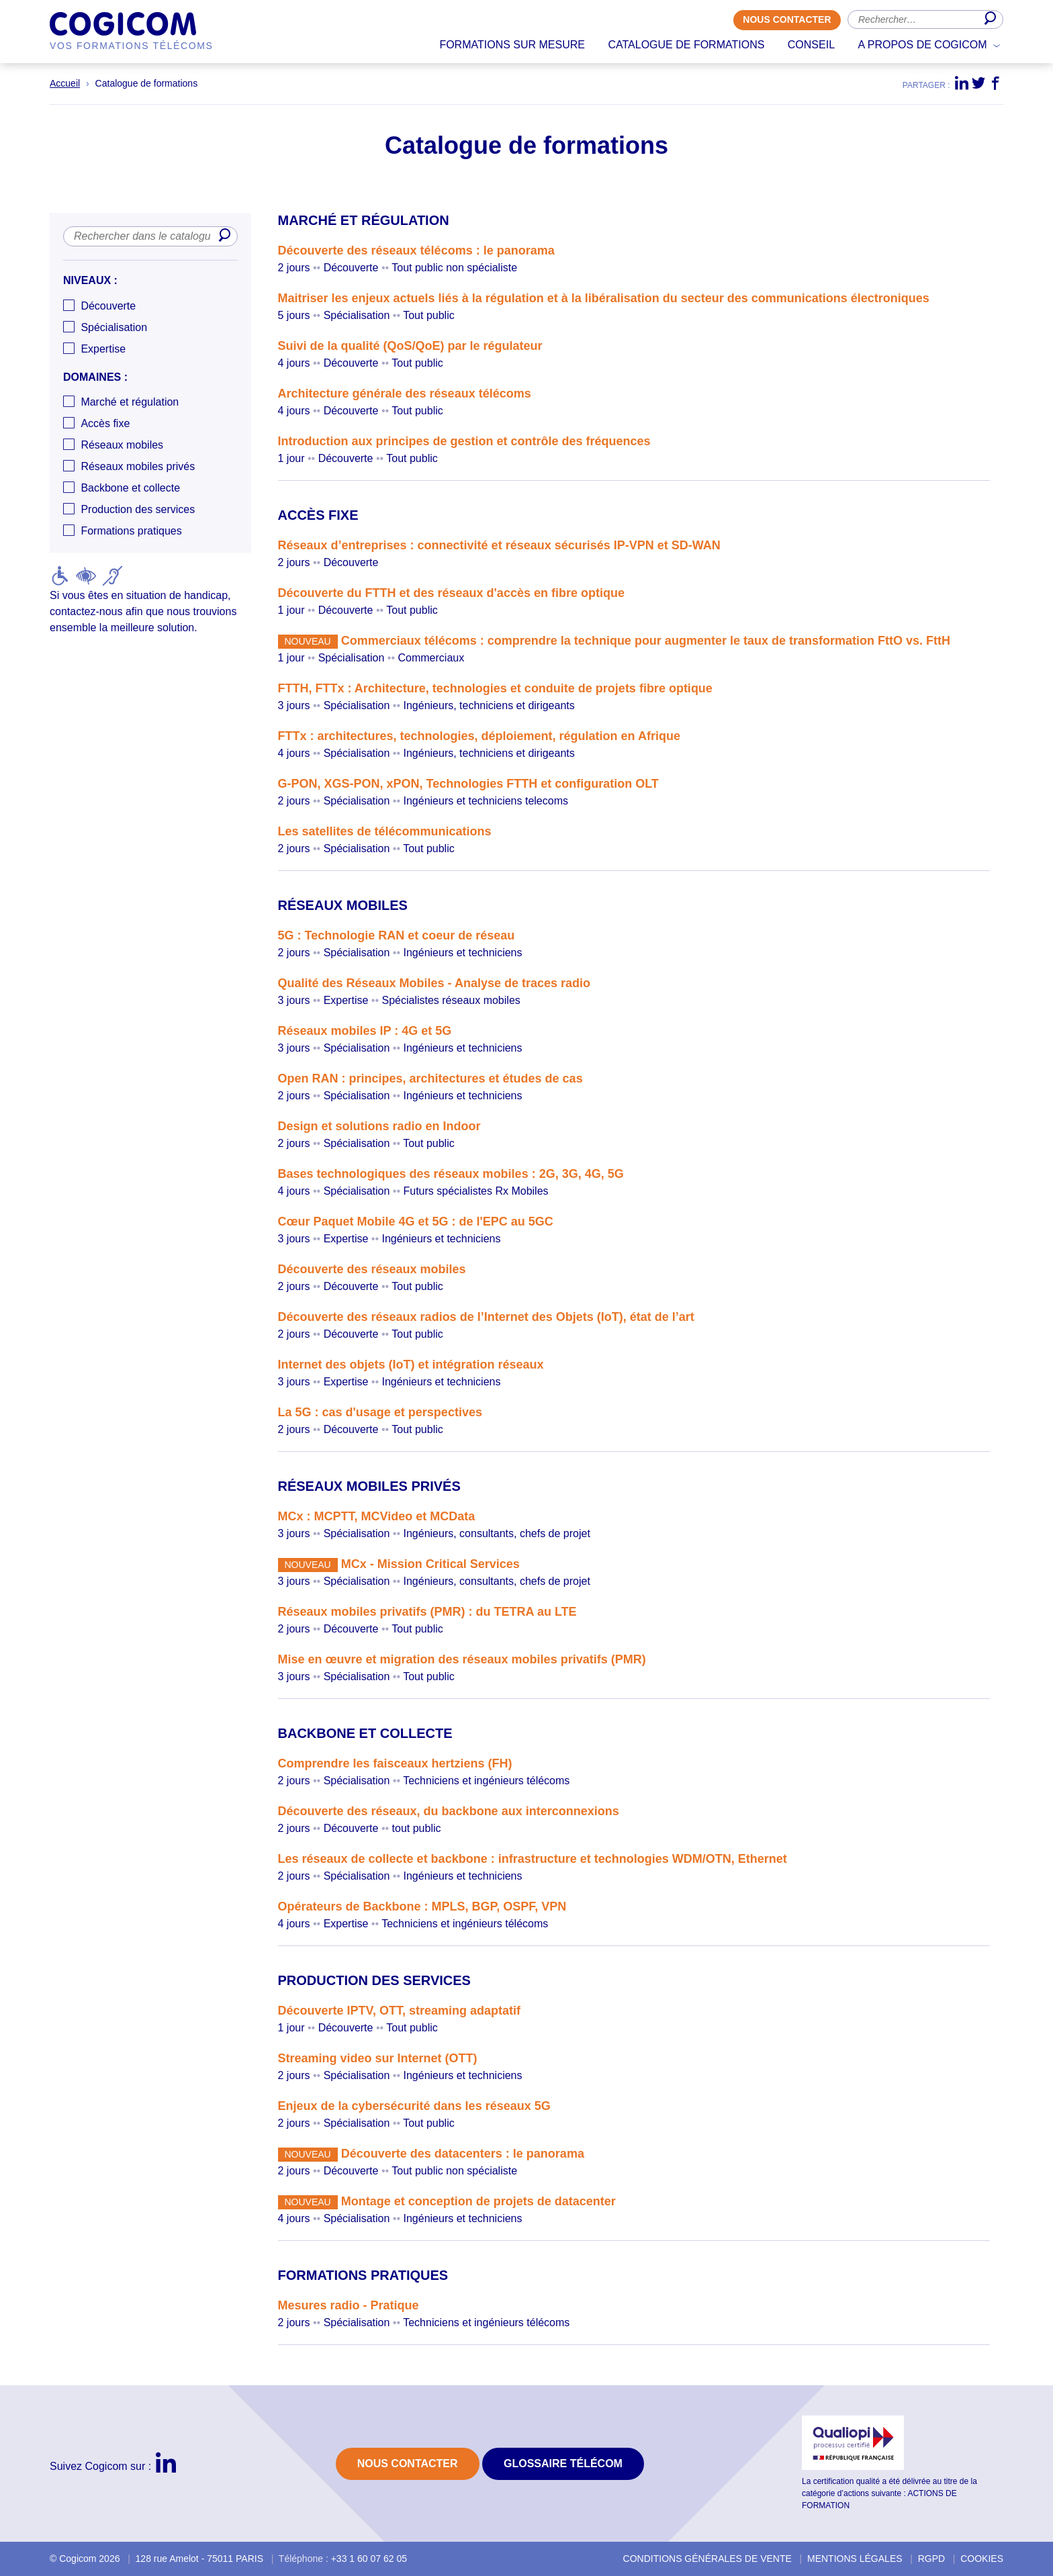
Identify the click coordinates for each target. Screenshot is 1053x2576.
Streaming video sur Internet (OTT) (377, 2058)
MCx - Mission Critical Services (430, 1564)
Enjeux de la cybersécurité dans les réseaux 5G (414, 2106)
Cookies (981, 2558)
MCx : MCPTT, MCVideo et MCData (376, 1516)
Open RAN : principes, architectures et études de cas (430, 1078)
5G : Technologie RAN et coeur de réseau (396, 935)
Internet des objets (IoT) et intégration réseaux (411, 1364)
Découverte (108, 306)
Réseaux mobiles (122, 445)
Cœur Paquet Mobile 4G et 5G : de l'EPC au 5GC (415, 1221)
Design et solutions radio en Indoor (379, 1126)
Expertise (103, 349)
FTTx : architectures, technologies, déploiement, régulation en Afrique (479, 736)
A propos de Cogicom (922, 44)
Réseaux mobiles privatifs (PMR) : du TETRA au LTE (427, 1611)
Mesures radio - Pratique (348, 2305)
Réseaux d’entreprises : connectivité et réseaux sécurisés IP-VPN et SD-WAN (499, 545)
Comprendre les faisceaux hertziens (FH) (395, 1763)
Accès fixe (105, 424)
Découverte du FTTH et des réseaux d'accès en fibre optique (451, 593)
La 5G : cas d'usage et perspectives (380, 1412)
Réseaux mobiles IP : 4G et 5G (365, 1031)
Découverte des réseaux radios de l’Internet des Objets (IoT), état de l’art (486, 1317)
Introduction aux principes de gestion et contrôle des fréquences (464, 441)
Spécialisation (114, 327)
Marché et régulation (130, 402)
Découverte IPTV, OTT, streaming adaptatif (399, 2010)
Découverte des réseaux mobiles (372, 1269)
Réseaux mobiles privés (138, 467)
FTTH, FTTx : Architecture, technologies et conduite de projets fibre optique (495, 688)
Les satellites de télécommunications (385, 831)
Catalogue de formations (686, 44)
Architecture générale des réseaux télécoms (404, 393)
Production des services (138, 510)
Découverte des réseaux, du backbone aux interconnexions (448, 1811)
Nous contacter (787, 20)
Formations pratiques (131, 531)
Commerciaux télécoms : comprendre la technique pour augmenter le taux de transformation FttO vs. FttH (645, 640)
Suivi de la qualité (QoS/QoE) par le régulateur (410, 346)
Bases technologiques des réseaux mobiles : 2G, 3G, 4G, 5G (451, 1174)
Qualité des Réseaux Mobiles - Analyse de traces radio (434, 983)
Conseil (811, 44)
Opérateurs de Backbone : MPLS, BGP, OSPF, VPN (422, 1906)
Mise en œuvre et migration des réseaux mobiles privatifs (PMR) (462, 1659)
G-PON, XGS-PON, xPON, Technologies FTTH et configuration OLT (468, 783)
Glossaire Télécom (563, 2463)
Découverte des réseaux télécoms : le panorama (416, 250)
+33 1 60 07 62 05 (369, 2558)
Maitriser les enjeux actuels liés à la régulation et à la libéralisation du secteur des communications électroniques (603, 298)
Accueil (65, 83)
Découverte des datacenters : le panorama (462, 2153)
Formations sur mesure (512, 44)
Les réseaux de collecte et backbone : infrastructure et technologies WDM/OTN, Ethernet (532, 1859)
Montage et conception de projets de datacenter (478, 2201)
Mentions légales (855, 2558)
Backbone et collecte (130, 488)
